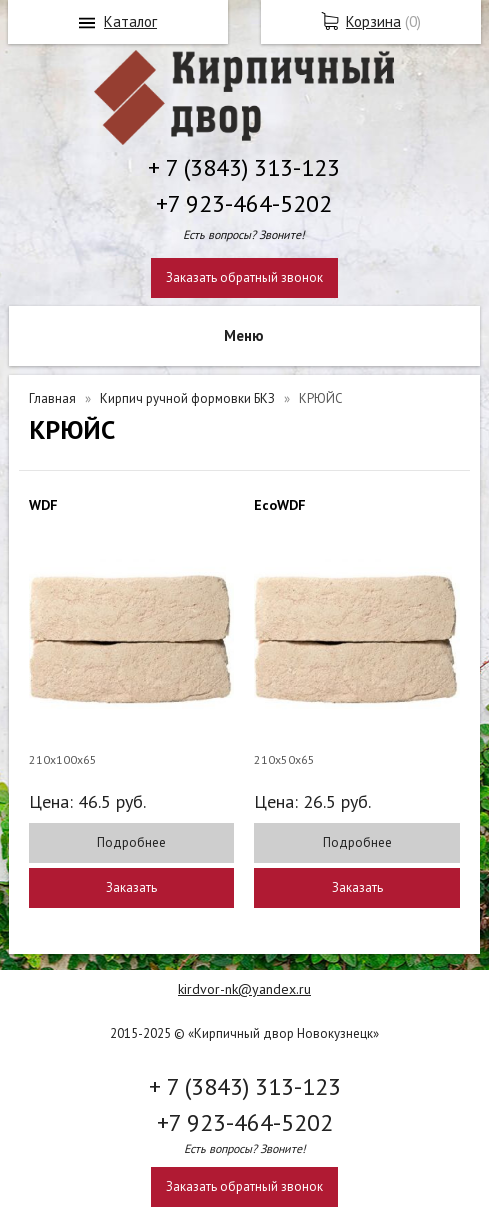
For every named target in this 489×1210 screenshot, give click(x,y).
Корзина (373, 21)
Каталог (130, 21)
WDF (43, 505)
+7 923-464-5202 (244, 203)
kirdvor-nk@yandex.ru (244, 989)
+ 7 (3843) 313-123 (244, 167)
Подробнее (131, 842)
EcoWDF (280, 505)
